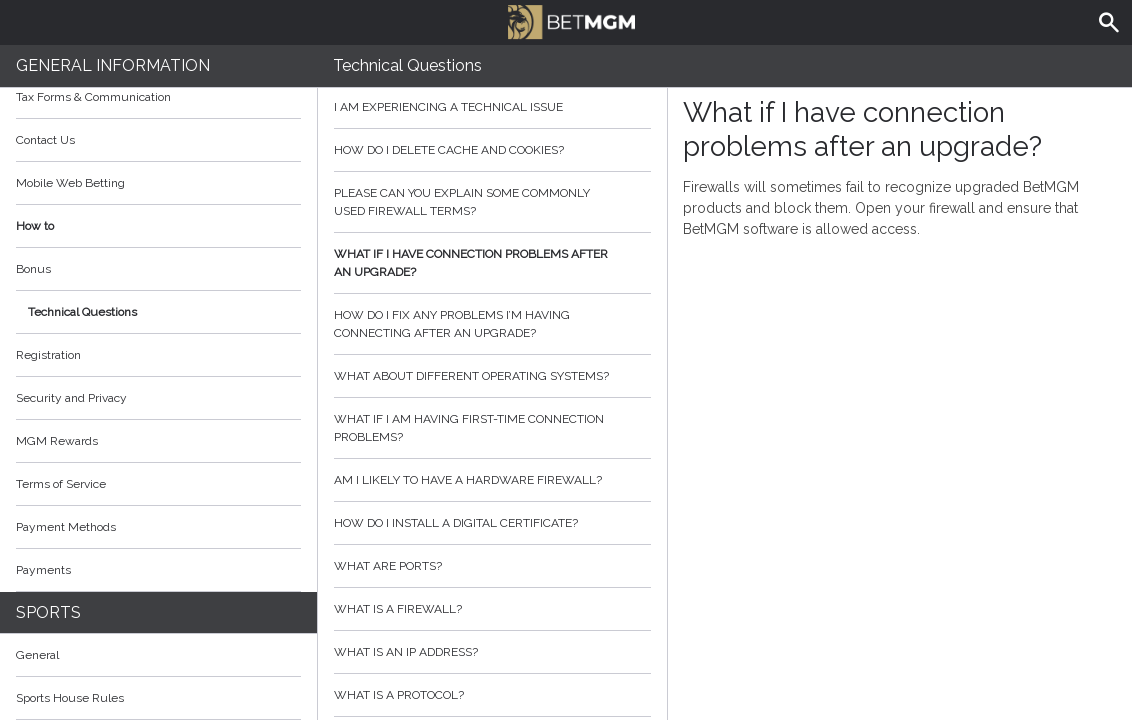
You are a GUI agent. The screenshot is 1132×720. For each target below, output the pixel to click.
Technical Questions (82, 312)
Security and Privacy (71, 398)
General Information (113, 65)
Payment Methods (158, 527)
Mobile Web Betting (70, 183)
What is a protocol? (492, 695)
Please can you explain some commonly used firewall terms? (492, 202)
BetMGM (571, 20)
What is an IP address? (492, 652)
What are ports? (492, 566)
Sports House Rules (70, 698)
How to (158, 226)
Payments (158, 570)
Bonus (33, 269)
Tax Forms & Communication (158, 97)
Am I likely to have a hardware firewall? (492, 480)
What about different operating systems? (492, 376)
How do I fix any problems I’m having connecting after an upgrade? (492, 324)
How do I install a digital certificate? (492, 523)
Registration (48, 355)
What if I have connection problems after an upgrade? (492, 263)
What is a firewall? (492, 609)
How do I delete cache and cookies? (492, 150)
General (37, 655)
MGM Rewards (57, 441)
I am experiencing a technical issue (492, 107)
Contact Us (45, 140)
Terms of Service (158, 484)
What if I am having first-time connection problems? (492, 428)
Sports (48, 612)
